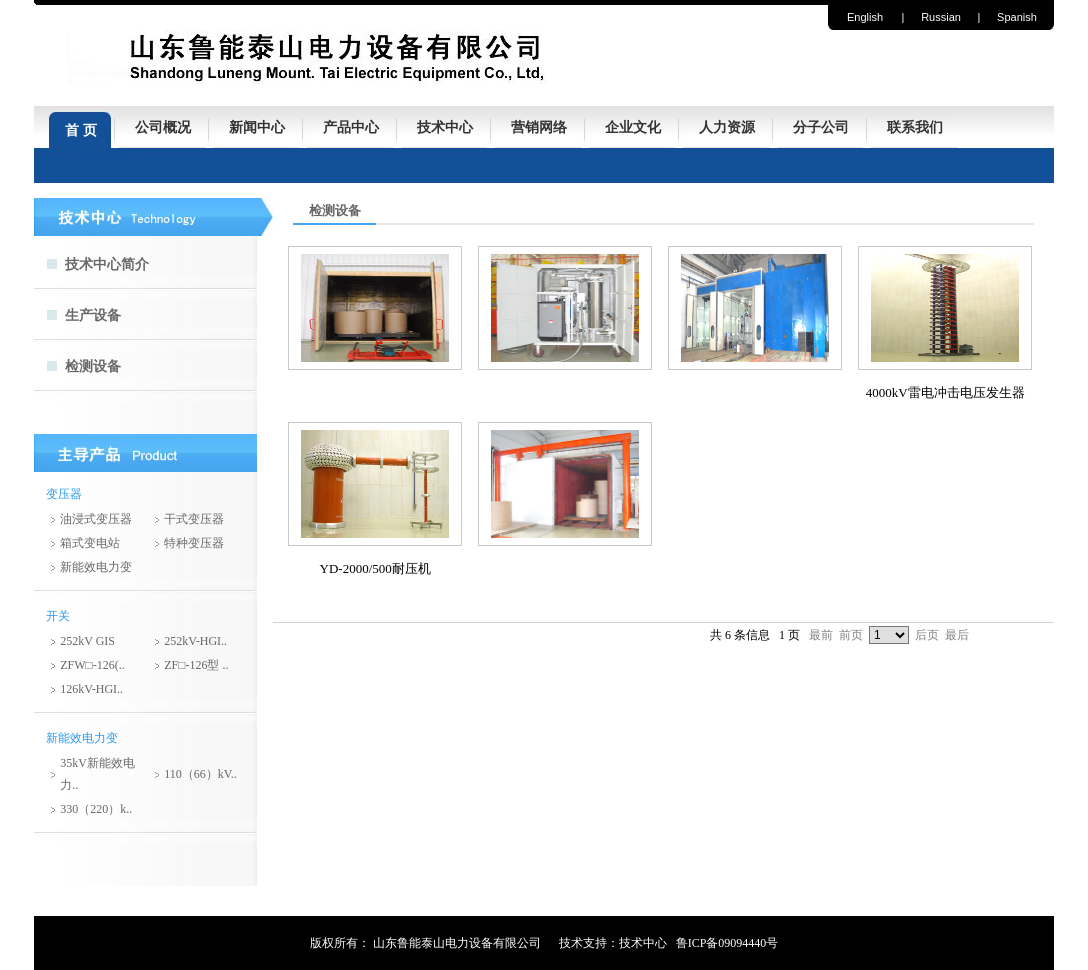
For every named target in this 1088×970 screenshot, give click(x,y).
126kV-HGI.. (91, 689)
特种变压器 (194, 543)
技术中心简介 (107, 264)
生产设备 (93, 315)
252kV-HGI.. (195, 641)
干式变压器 (194, 519)
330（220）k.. (96, 809)
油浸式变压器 (96, 519)
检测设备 (93, 366)
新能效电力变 (96, 567)
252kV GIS (87, 641)
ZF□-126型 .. (196, 665)
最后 (957, 635)
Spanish (1017, 17)
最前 (821, 635)
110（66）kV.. (200, 774)
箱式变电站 (90, 543)
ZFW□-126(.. (92, 665)
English (865, 17)
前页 (851, 635)
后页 (927, 635)
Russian (941, 17)
